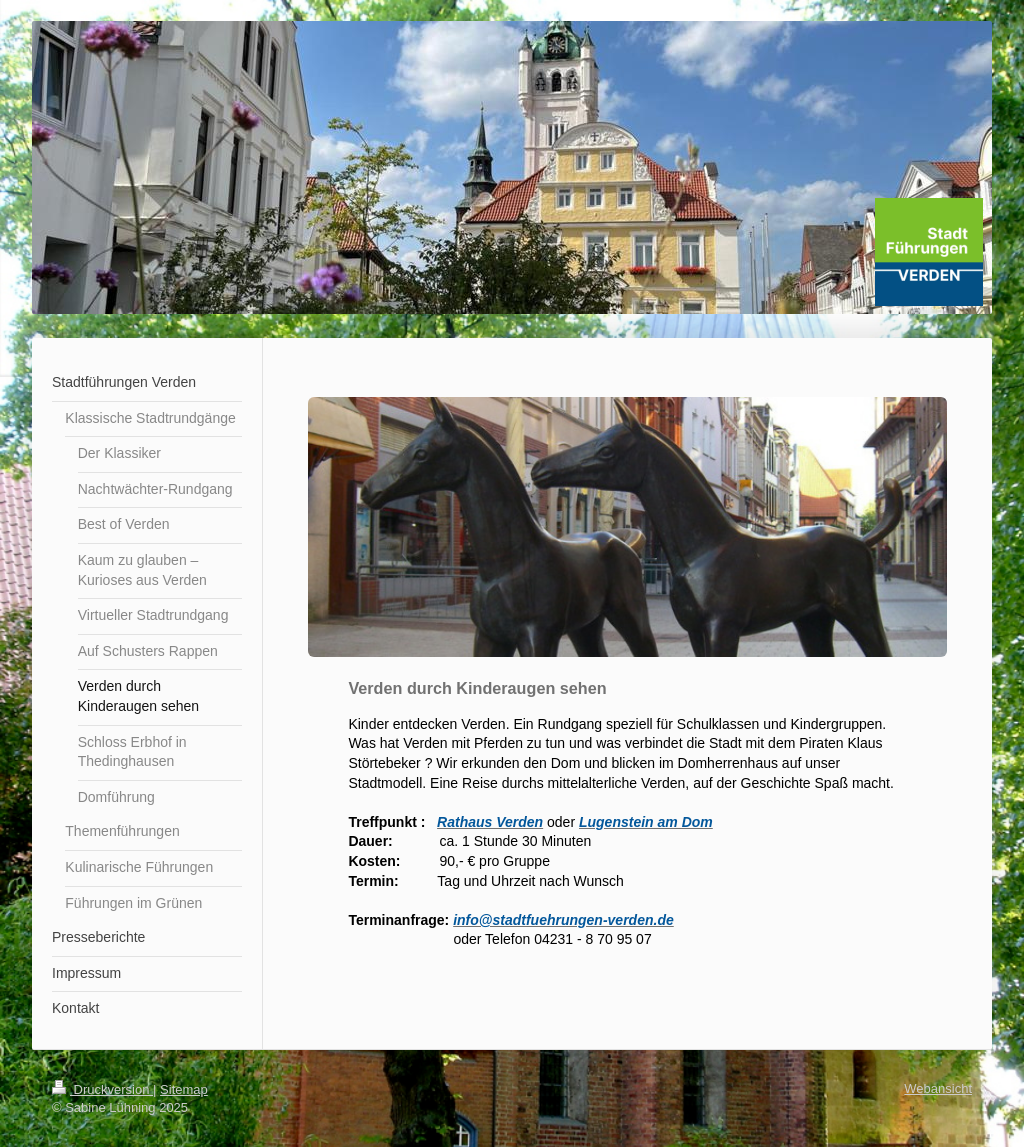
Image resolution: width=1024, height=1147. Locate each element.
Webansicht (938, 1088)
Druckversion (102, 1089)
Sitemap (184, 1089)
